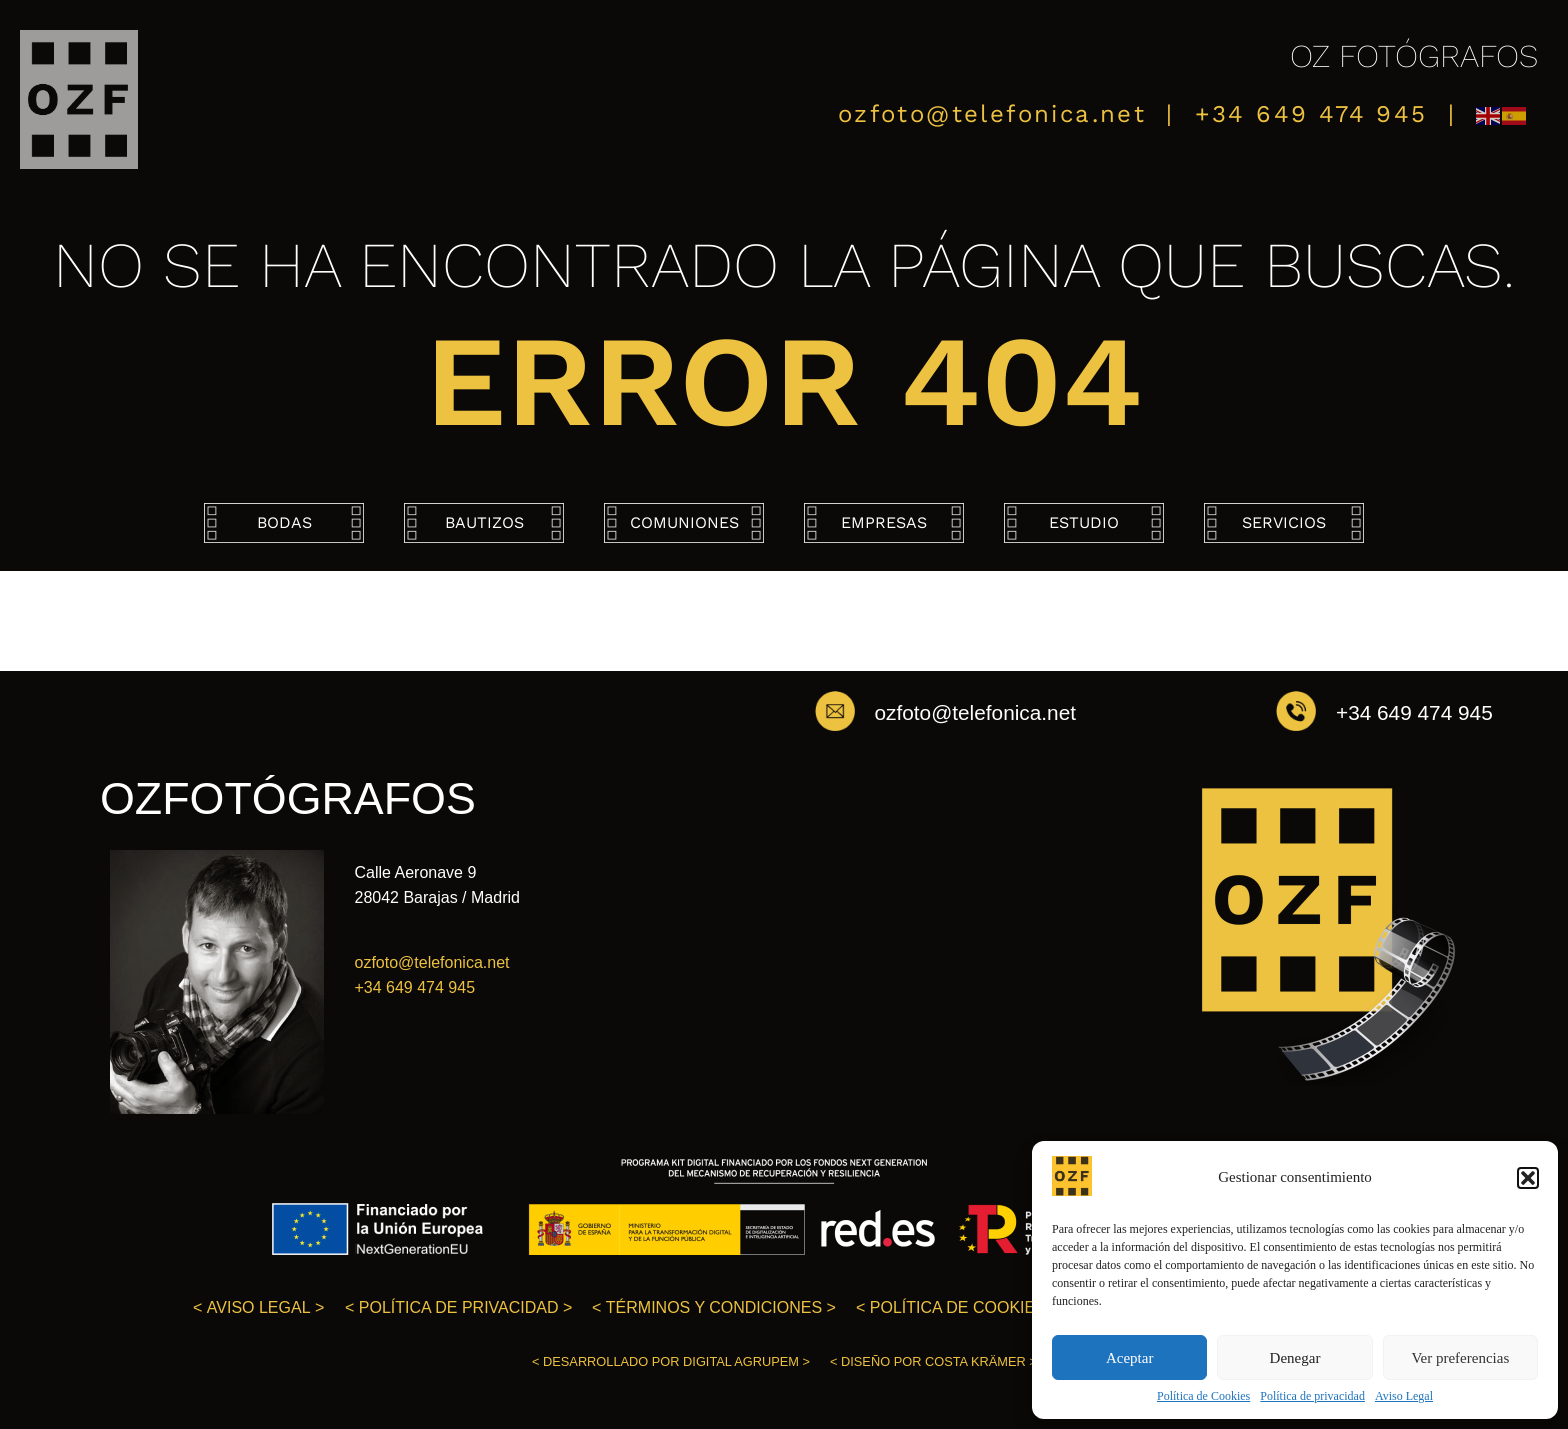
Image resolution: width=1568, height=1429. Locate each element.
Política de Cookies (1203, 1396)
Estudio (1084, 522)
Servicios (1284, 522)
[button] (1528, 1178)
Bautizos (484, 522)
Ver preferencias (1460, 1358)
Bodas (284, 522)
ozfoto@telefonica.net (992, 114)
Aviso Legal (1404, 1396)
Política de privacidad (1312, 1396)
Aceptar (1129, 1358)
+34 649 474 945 (1311, 114)
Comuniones (684, 522)
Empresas (884, 522)
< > (258, 1307)
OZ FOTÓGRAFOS (1414, 56)
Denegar (1295, 1358)
